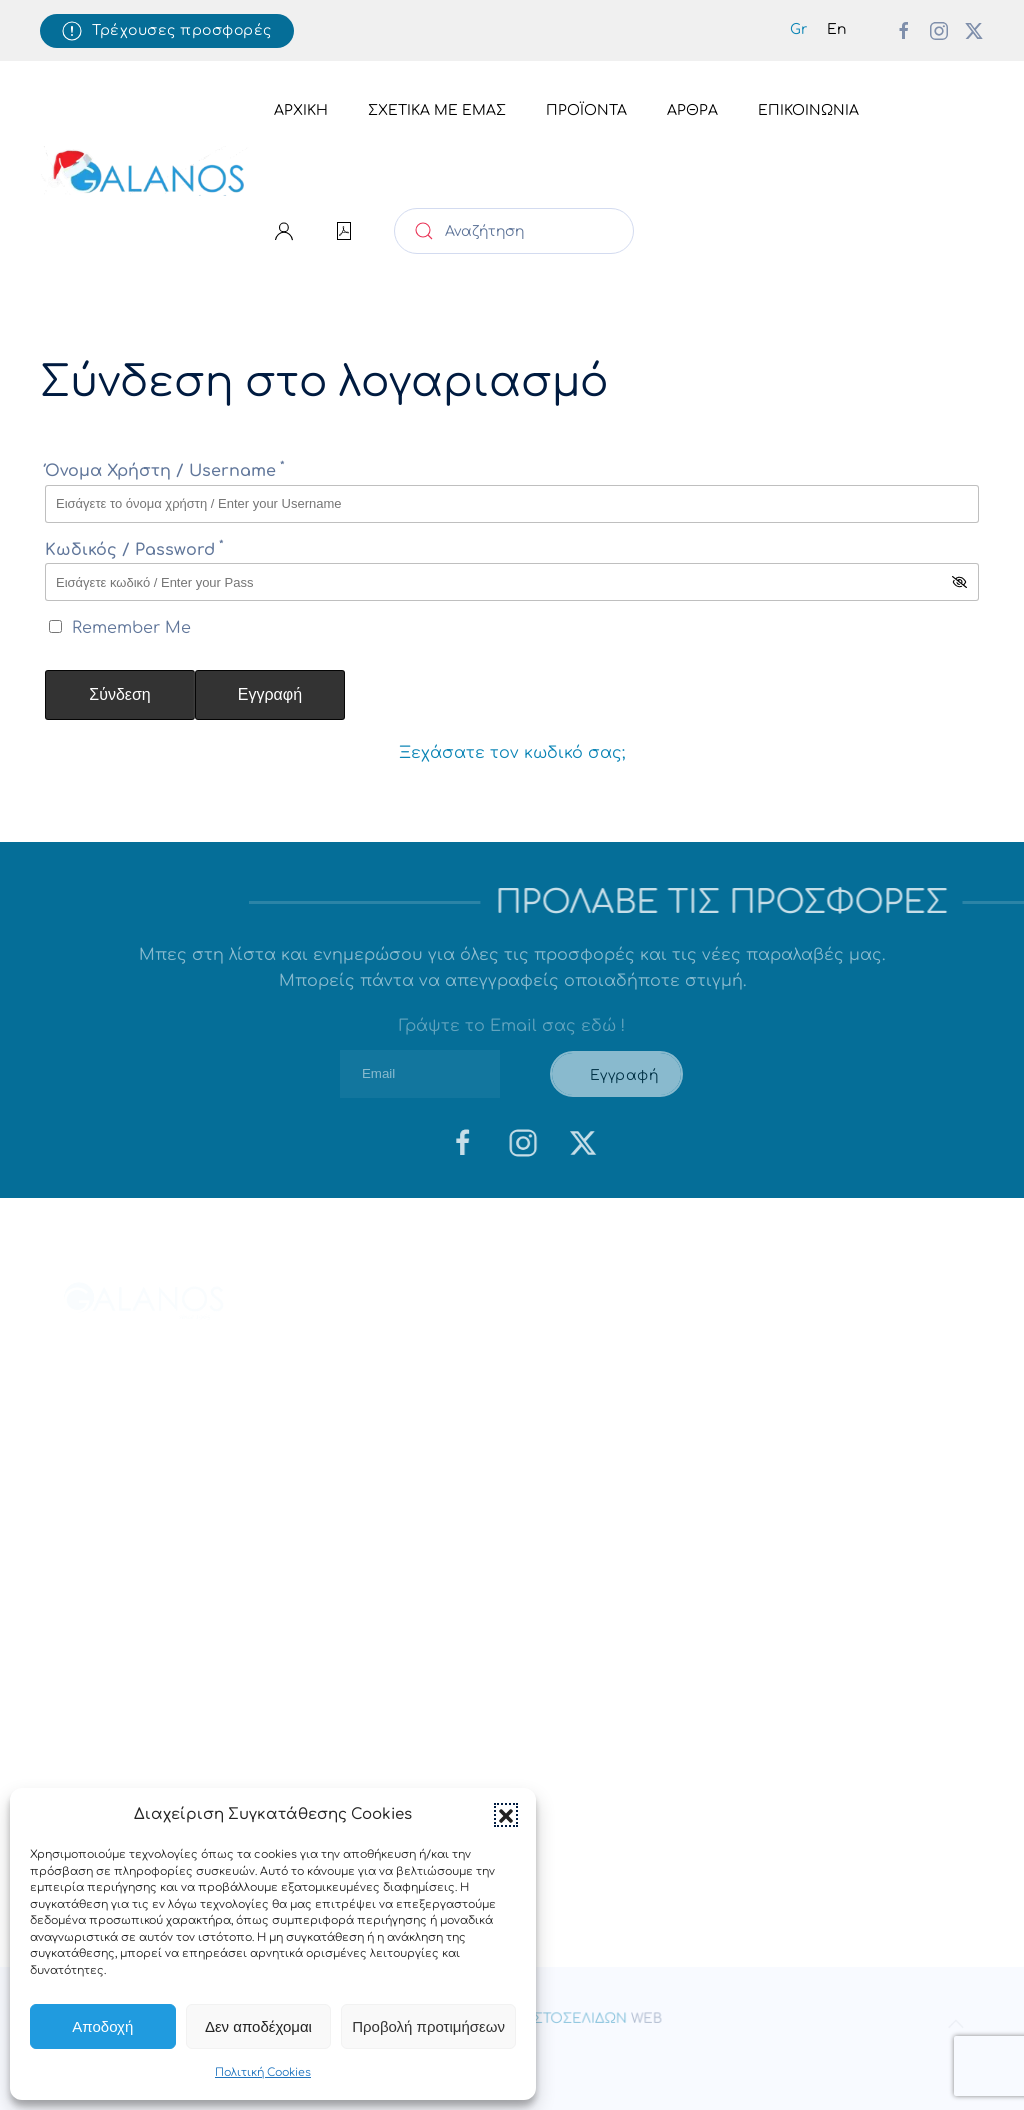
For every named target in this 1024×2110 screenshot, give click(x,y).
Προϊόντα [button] (586, 110)
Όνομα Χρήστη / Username (165, 471)
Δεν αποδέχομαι (258, 2026)
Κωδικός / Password (134, 550)
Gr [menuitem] (798, 29)
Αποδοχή (102, 2026)
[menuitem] (798, 30)
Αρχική (301, 110)
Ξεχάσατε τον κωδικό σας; (512, 753)
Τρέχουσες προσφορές (167, 31)
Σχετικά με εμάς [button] (437, 110)
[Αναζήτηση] (514, 231)
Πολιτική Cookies (263, 2072)
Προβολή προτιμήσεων (428, 2026)
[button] (506, 1815)
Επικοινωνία (808, 110)
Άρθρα (692, 110)
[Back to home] (147, 171)
